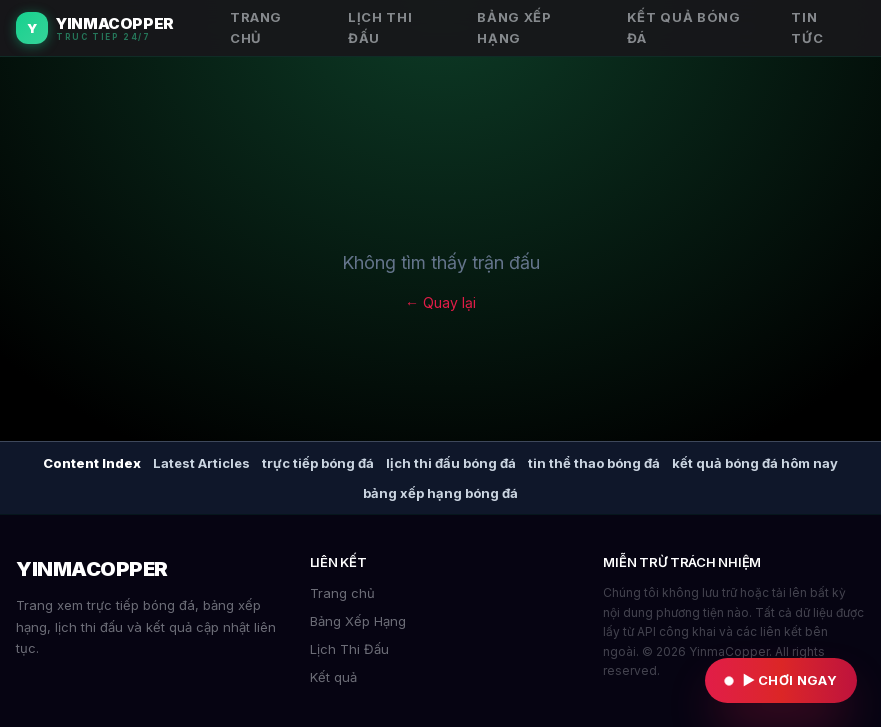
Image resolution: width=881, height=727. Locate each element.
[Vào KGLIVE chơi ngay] (781, 680)
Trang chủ (342, 593)
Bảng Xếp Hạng (358, 621)
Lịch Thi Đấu (349, 649)
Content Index (92, 463)
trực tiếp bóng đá (318, 463)
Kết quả (333, 677)
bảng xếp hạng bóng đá (440, 493)
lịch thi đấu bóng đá (451, 463)
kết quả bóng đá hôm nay (755, 463)
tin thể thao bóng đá (594, 463)
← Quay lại (440, 302)
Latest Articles (201, 463)
